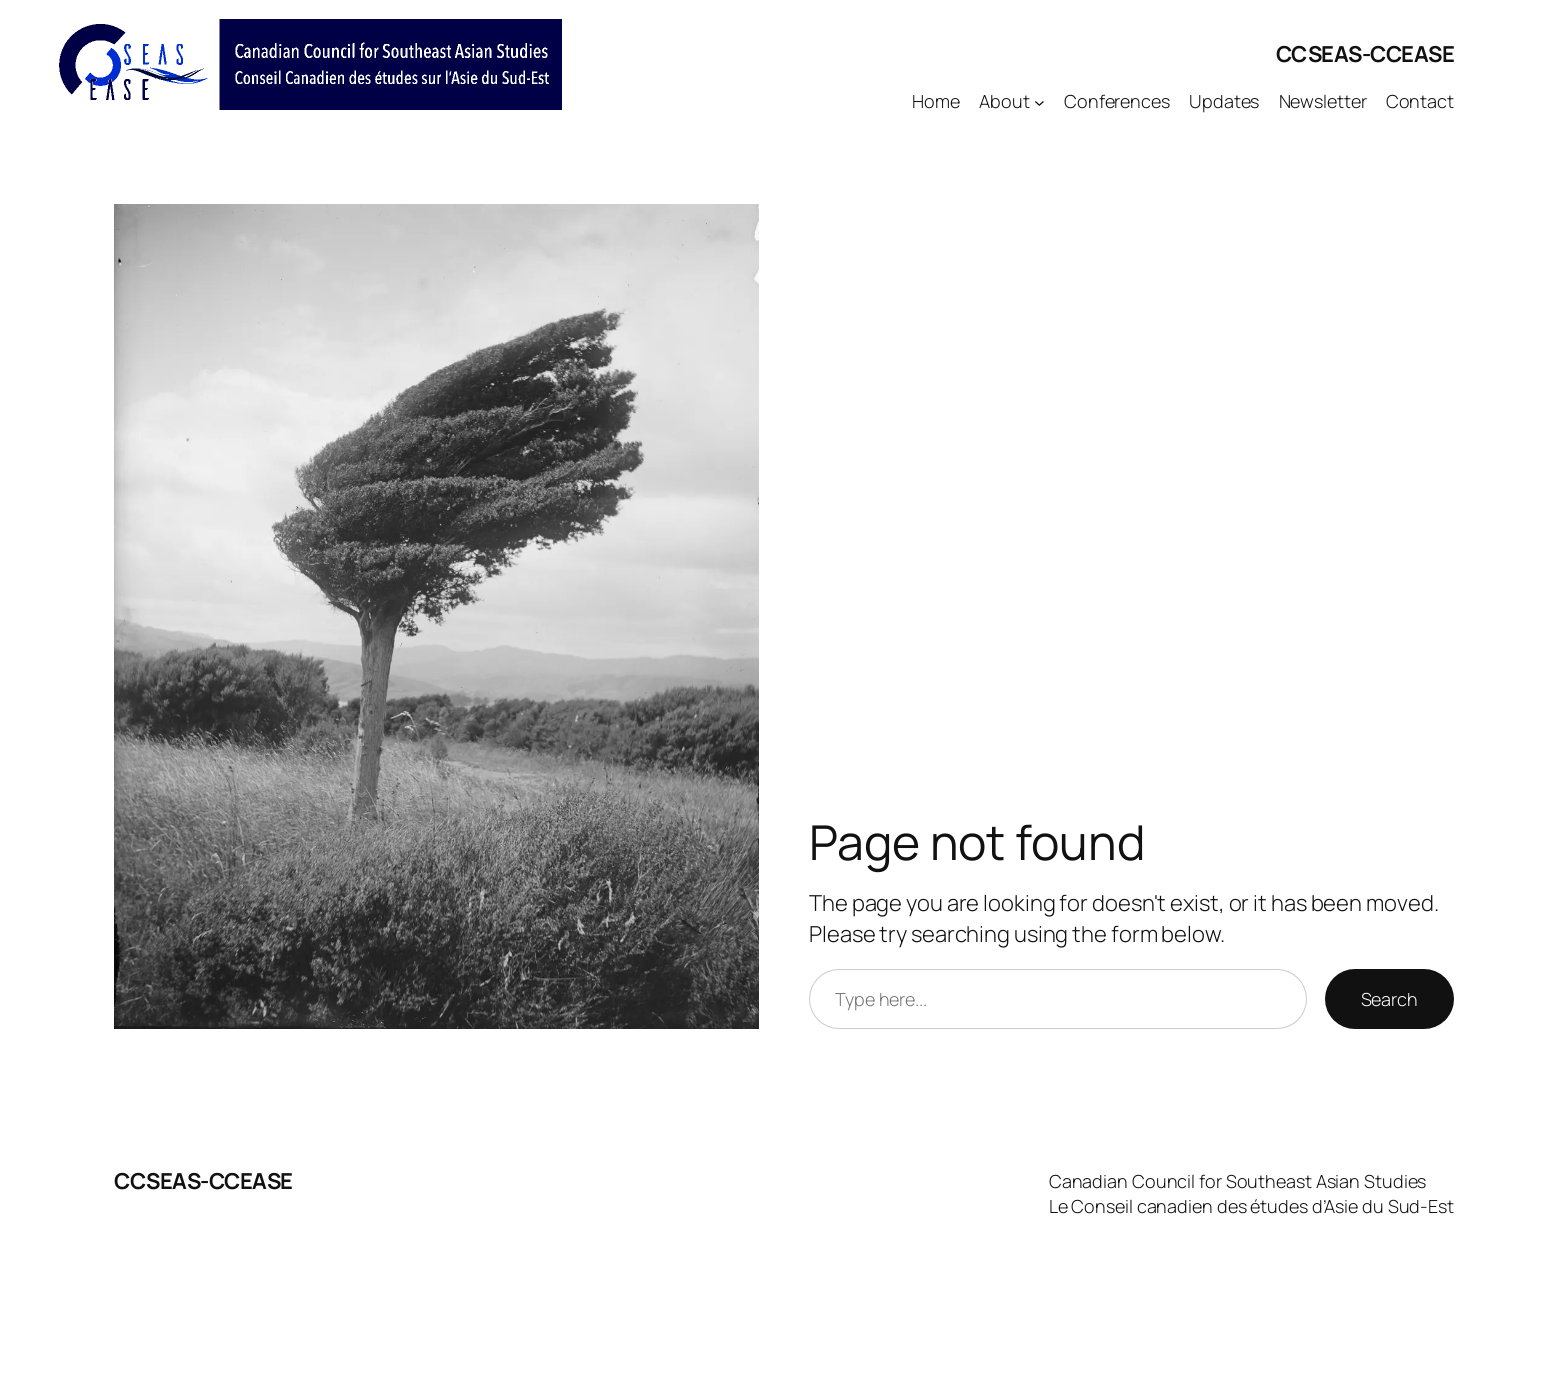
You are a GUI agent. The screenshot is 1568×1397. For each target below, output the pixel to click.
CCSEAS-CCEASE (1365, 54)
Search (1389, 999)
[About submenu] (1039, 101)
